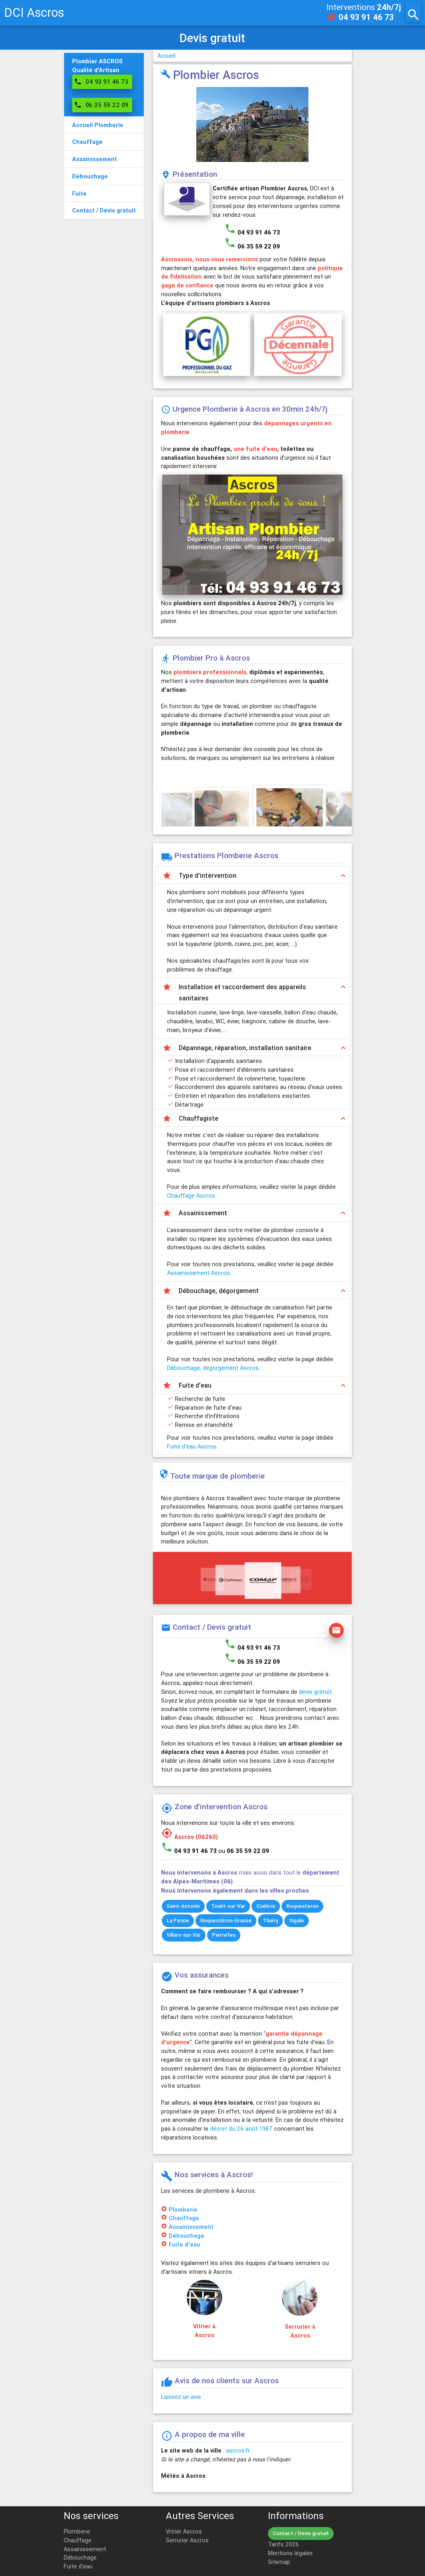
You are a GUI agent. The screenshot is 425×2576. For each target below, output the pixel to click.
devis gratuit (315, 1691)
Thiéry (270, 1920)
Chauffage (184, 2218)
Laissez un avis (181, 2396)
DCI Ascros (34, 12)
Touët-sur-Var (228, 1906)
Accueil (166, 55)
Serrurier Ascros (187, 2540)
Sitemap (279, 2562)
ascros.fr (238, 2450)
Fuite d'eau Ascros (191, 1446)
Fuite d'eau (184, 2244)
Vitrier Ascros (184, 2531)
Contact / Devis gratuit (301, 2533)
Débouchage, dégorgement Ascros (213, 1368)
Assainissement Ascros (198, 1273)
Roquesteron (302, 1906)
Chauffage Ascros (191, 1195)
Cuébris (265, 1906)
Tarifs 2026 (283, 2544)
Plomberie (183, 2209)
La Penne (178, 1920)
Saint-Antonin (183, 1906)
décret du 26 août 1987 (241, 2128)
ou (243, 1851)
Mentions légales (290, 2553)
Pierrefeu (224, 1934)
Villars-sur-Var (184, 1934)
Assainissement (191, 2227)
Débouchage (186, 2235)
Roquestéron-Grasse (226, 1920)
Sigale (296, 1920)
